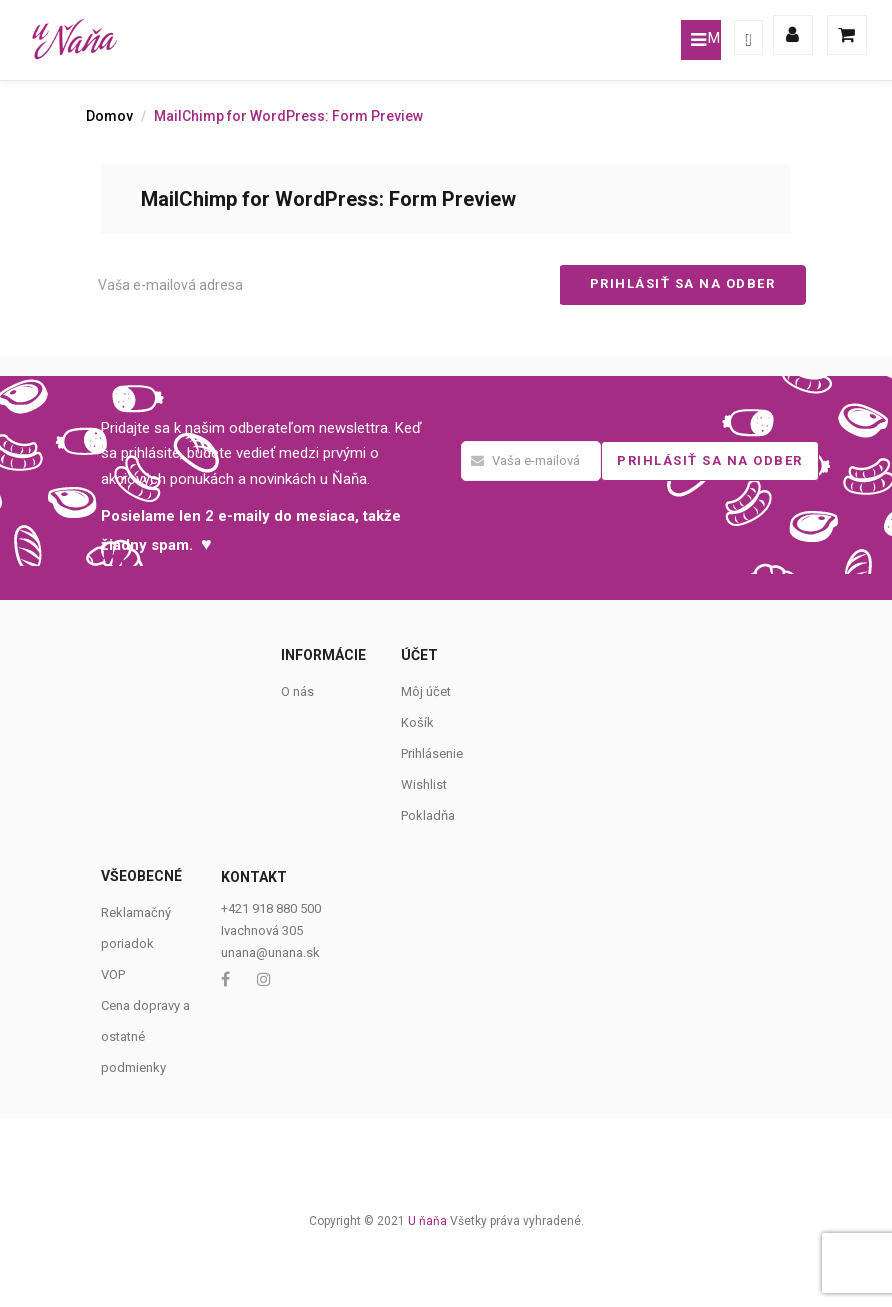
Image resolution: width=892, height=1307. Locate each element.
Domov (109, 116)
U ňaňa (427, 1221)
